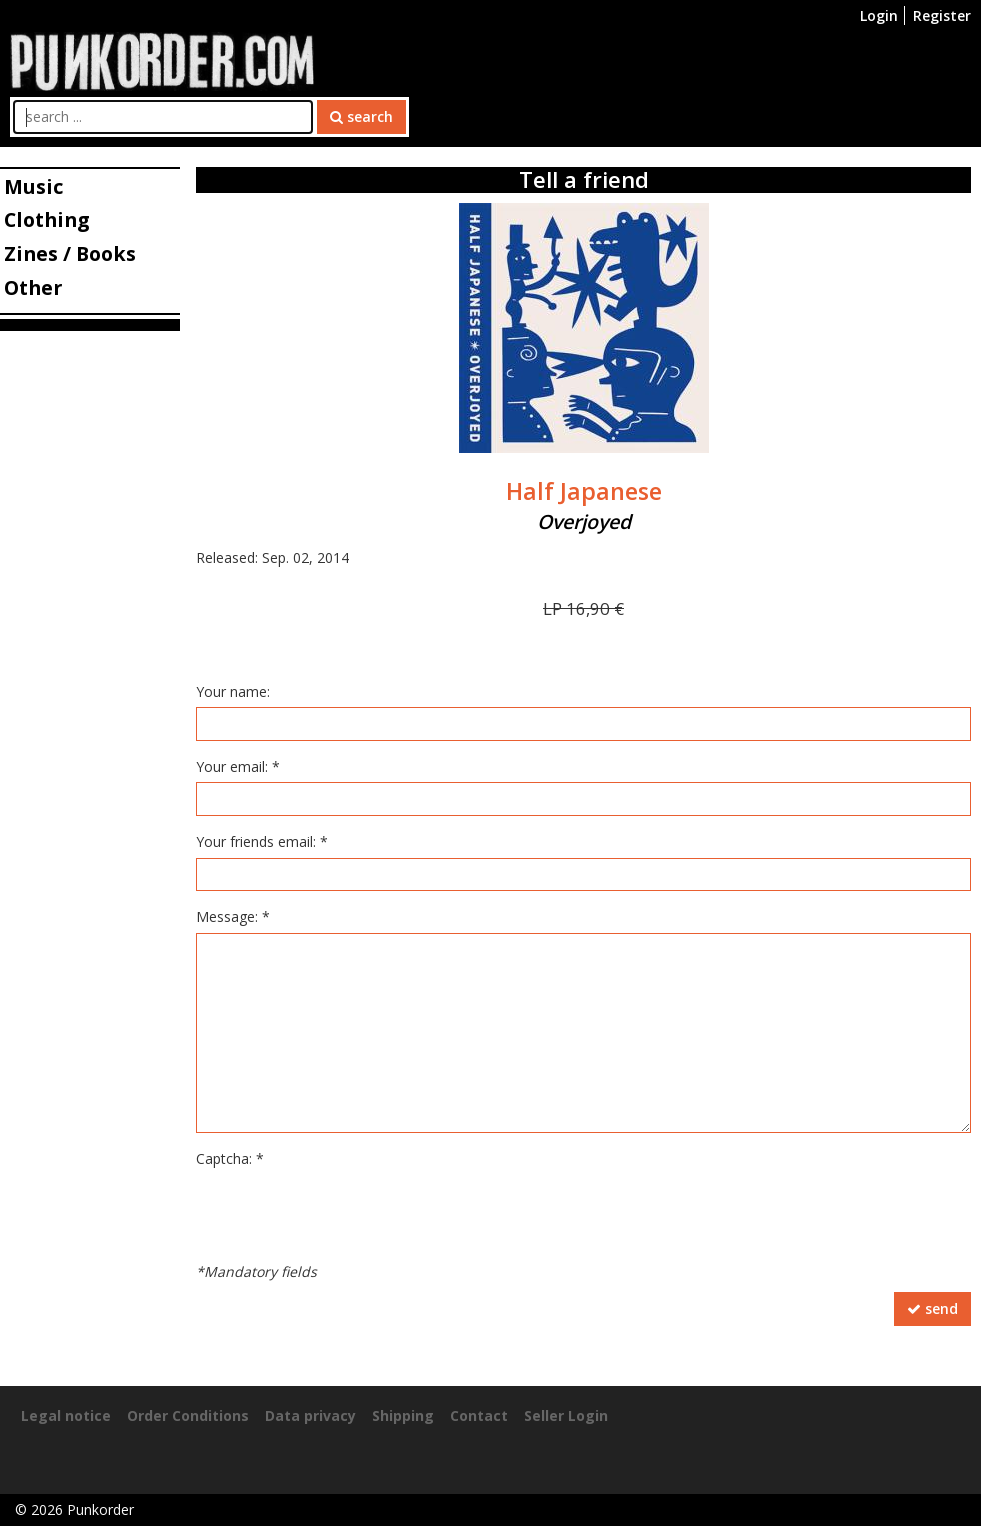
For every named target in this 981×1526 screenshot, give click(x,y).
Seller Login (566, 1415)
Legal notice (66, 1415)
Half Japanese (584, 491)
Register (942, 15)
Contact (479, 1415)
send (932, 1308)
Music (33, 186)
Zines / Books (70, 253)
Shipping (403, 1415)
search (361, 116)
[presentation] (348, 1213)
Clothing (46, 219)
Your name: (233, 691)
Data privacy (310, 1415)
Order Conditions (188, 1415)
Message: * (233, 916)
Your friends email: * (262, 841)
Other (33, 287)
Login (879, 15)
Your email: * (238, 766)
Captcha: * (230, 1158)
